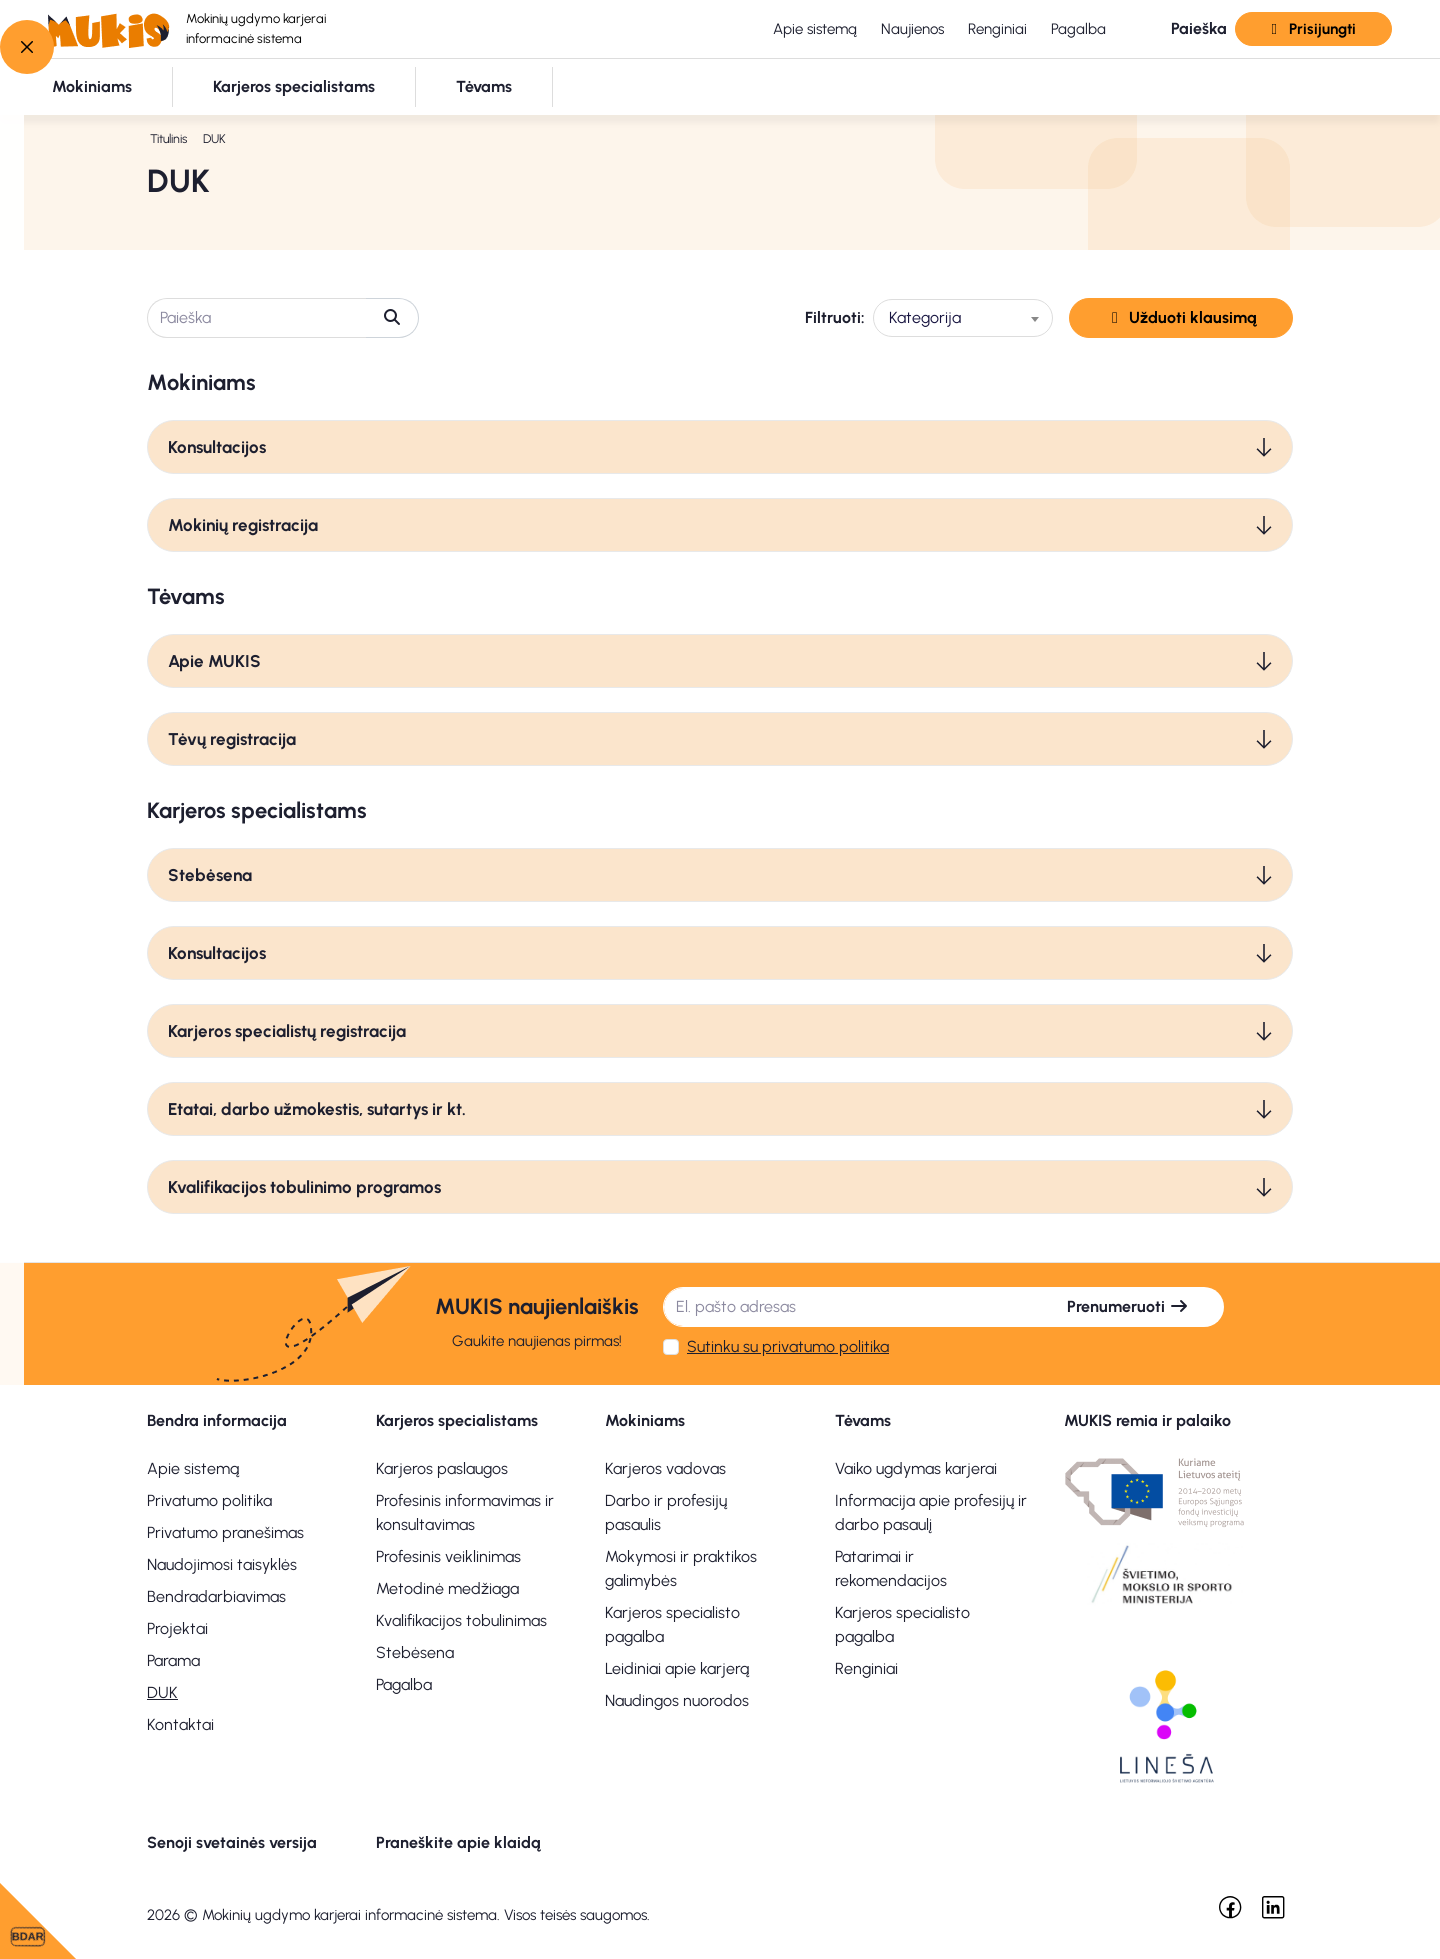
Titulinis (168, 138)
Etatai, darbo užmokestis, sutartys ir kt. (317, 1109)
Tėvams (863, 1420)
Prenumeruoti (1128, 1306)
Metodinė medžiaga (447, 1588)
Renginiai (997, 29)
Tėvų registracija (232, 739)
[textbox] (963, 318)
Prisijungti (1313, 29)
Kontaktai (180, 1724)
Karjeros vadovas (665, 1468)
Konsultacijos (217, 447)
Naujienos (912, 29)
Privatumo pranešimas (225, 1532)
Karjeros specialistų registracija (287, 1031)
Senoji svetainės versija (232, 1842)
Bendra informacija (217, 1420)
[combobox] (963, 318)
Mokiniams (645, 1420)
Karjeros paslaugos (442, 1468)
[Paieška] (257, 318)
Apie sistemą (815, 29)
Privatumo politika (209, 1500)
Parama (173, 1660)
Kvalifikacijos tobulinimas (461, 1620)
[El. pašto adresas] (848, 1307)
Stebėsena (210, 875)
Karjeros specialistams (457, 1420)
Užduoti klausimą (1181, 317)
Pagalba (1078, 29)
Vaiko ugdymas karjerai (916, 1468)
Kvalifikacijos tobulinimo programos (304, 1187)
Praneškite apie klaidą (458, 1842)
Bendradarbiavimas (216, 1596)
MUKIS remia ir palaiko (1147, 1420)
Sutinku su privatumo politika (788, 1346)
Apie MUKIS (214, 661)
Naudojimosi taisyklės (222, 1564)
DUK (162, 1692)
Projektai (177, 1628)
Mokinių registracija (243, 525)
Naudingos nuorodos (677, 1700)
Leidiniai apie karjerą (677, 1668)
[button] (1182, 29)
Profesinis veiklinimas (448, 1556)
